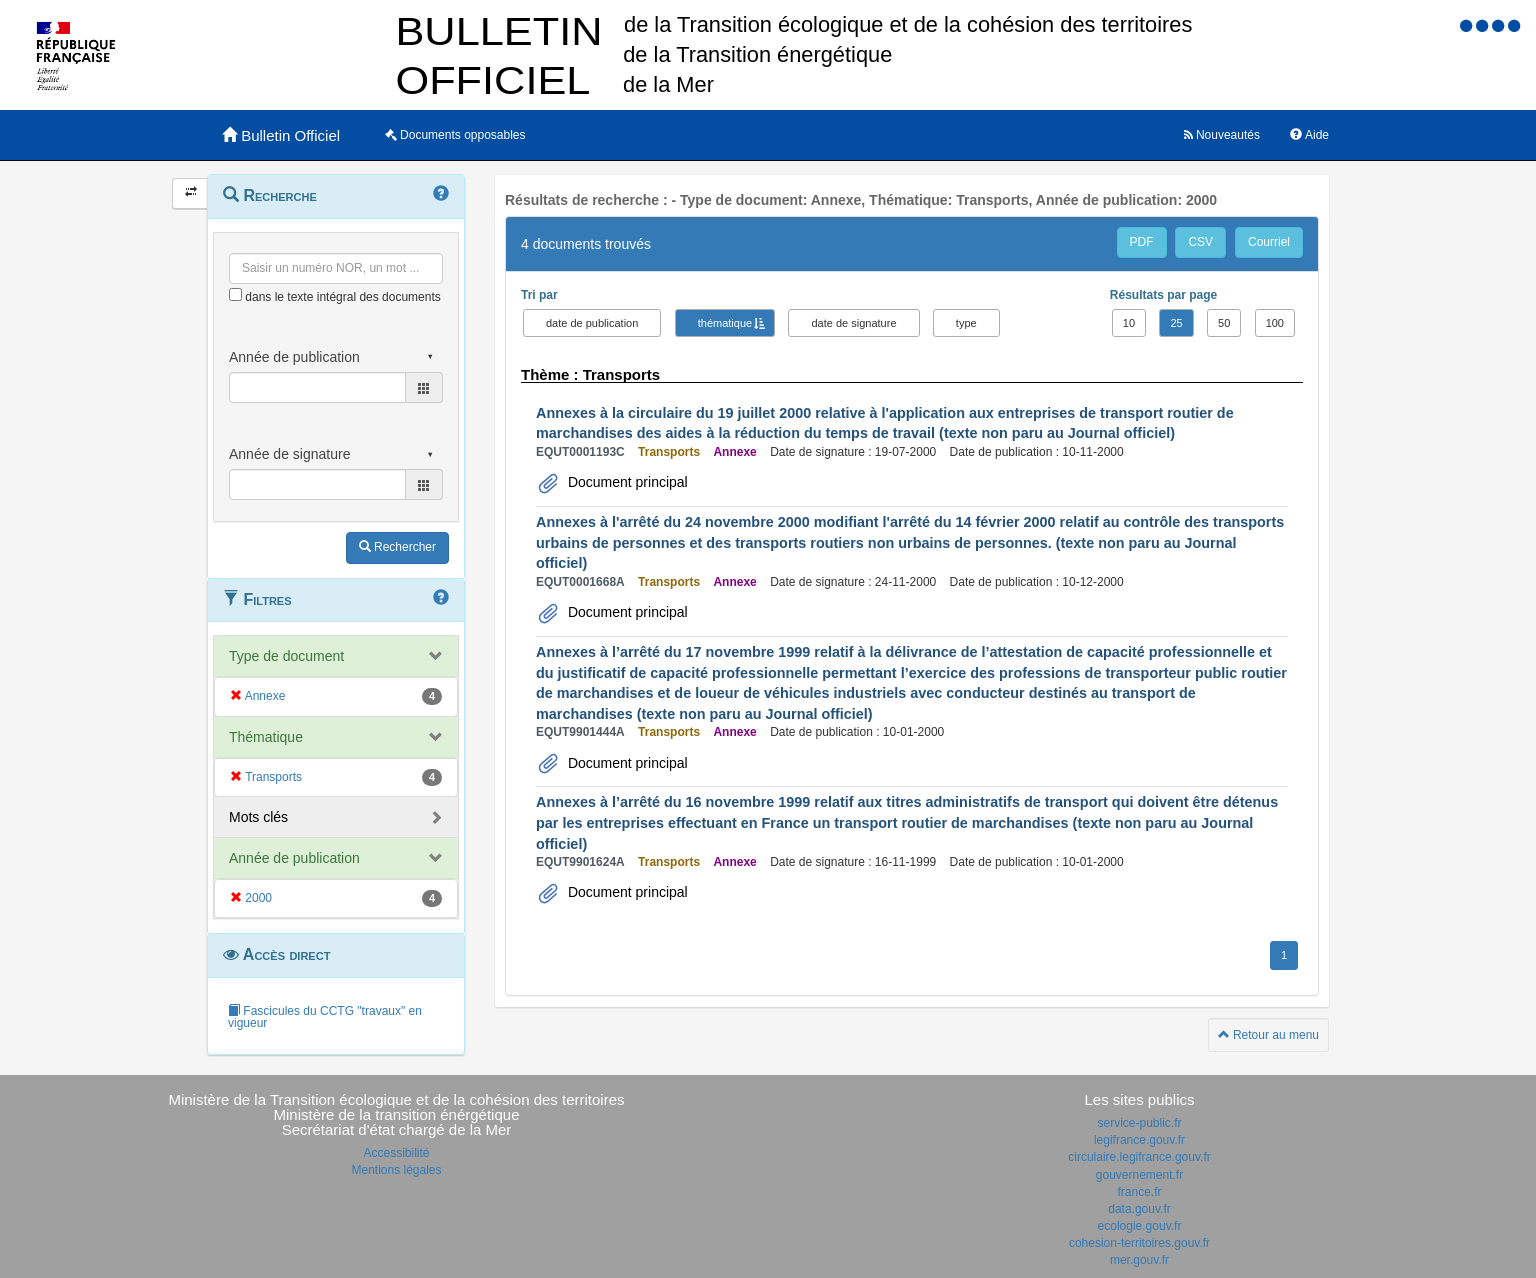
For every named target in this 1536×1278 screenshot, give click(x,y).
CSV (1200, 242)
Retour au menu (1268, 1035)
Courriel (1269, 242)
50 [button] (1224, 323)
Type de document (286, 656)
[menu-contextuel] (235, 294)
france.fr (1139, 1192)
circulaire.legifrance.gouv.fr (1139, 1157)
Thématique (266, 737)
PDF (1142, 242)
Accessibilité (396, 1153)
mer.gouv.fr (1139, 1260)
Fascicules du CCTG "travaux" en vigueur (325, 1017)
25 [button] (1176, 323)
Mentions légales (396, 1170)
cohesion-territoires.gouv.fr (1139, 1243)
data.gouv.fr (1139, 1209)
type (966, 323)
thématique (725, 323)
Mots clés (258, 817)
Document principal (626, 482)
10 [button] (1129, 323)
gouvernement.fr (1139, 1175)
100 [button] (1275, 323)
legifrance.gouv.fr (1139, 1140)
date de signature (853, 323)
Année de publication (294, 858)
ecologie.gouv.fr (1140, 1226)
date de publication (592, 323)
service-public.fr (1139, 1123)
